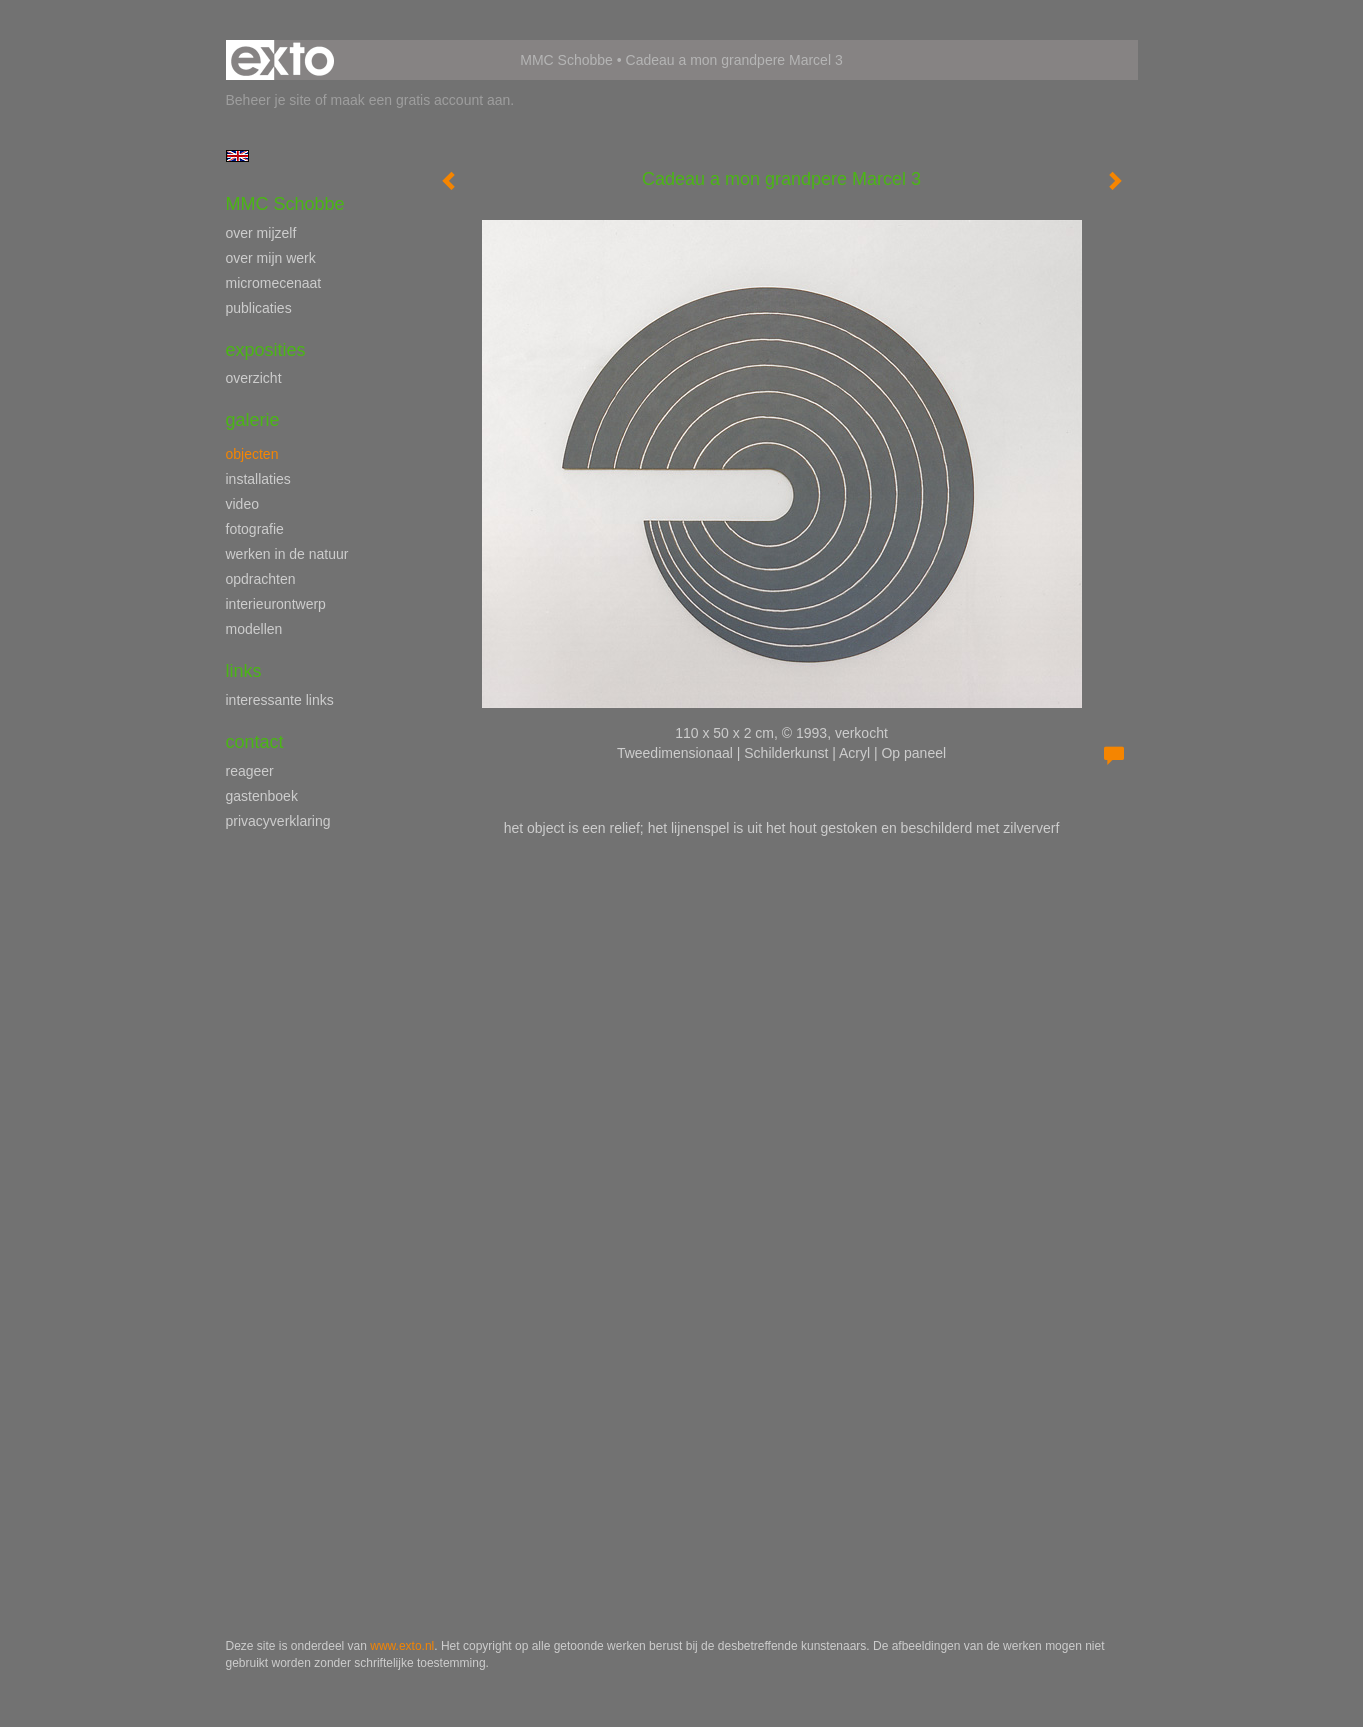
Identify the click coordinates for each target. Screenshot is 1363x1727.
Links (244, 671)
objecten (252, 454)
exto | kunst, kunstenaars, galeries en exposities (282, 60)
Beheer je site (269, 100)
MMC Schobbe (566, 60)
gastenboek (262, 796)
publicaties (259, 308)
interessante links (280, 700)
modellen (254, 629)
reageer (250, 771)
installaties (258, 479)
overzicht (254, 378)
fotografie (255, 529)
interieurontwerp (276, 604)
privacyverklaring (278, 821)
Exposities (266, 350)
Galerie (253, 420)
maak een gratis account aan (421, 100)
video (242, 504)
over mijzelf (261, 233)
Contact (255, 742)
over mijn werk (271, 258)
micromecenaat (274, 283)
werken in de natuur (287, 554)
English (237, 156)
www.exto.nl (402, 1646)
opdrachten (261, 579)
